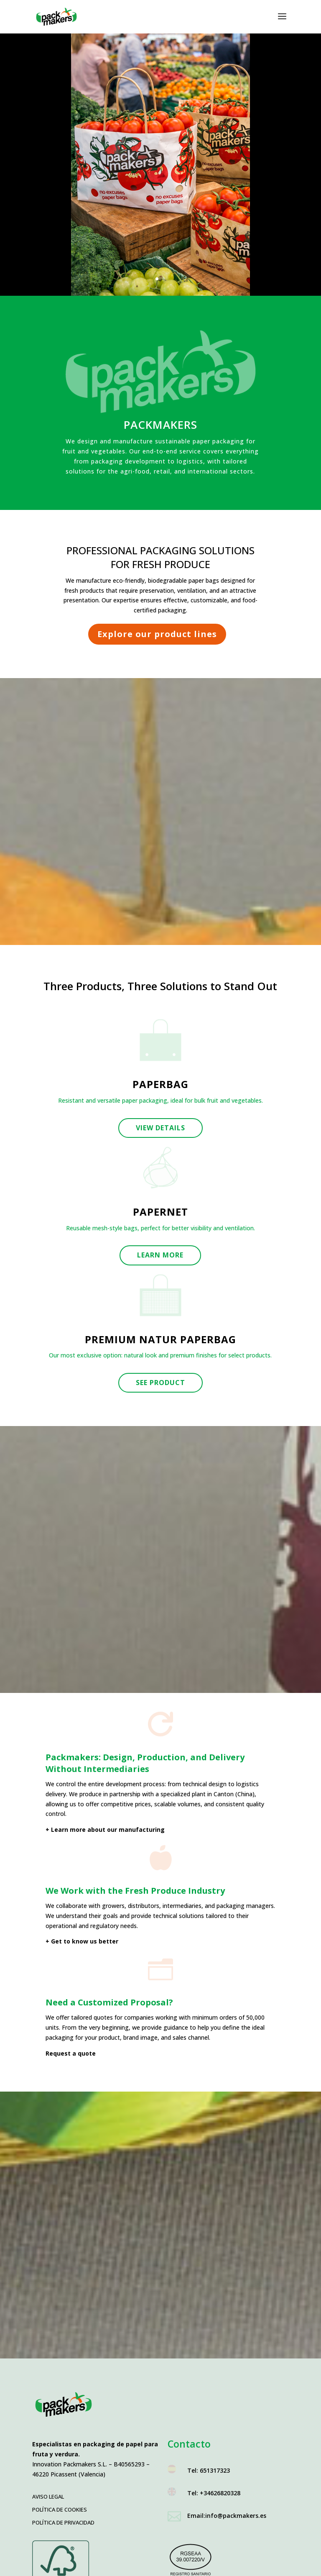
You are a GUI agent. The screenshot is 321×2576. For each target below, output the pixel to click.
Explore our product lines (157, 634)
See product (160, 1382)
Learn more (160, 1255)
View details (160, 1127)
